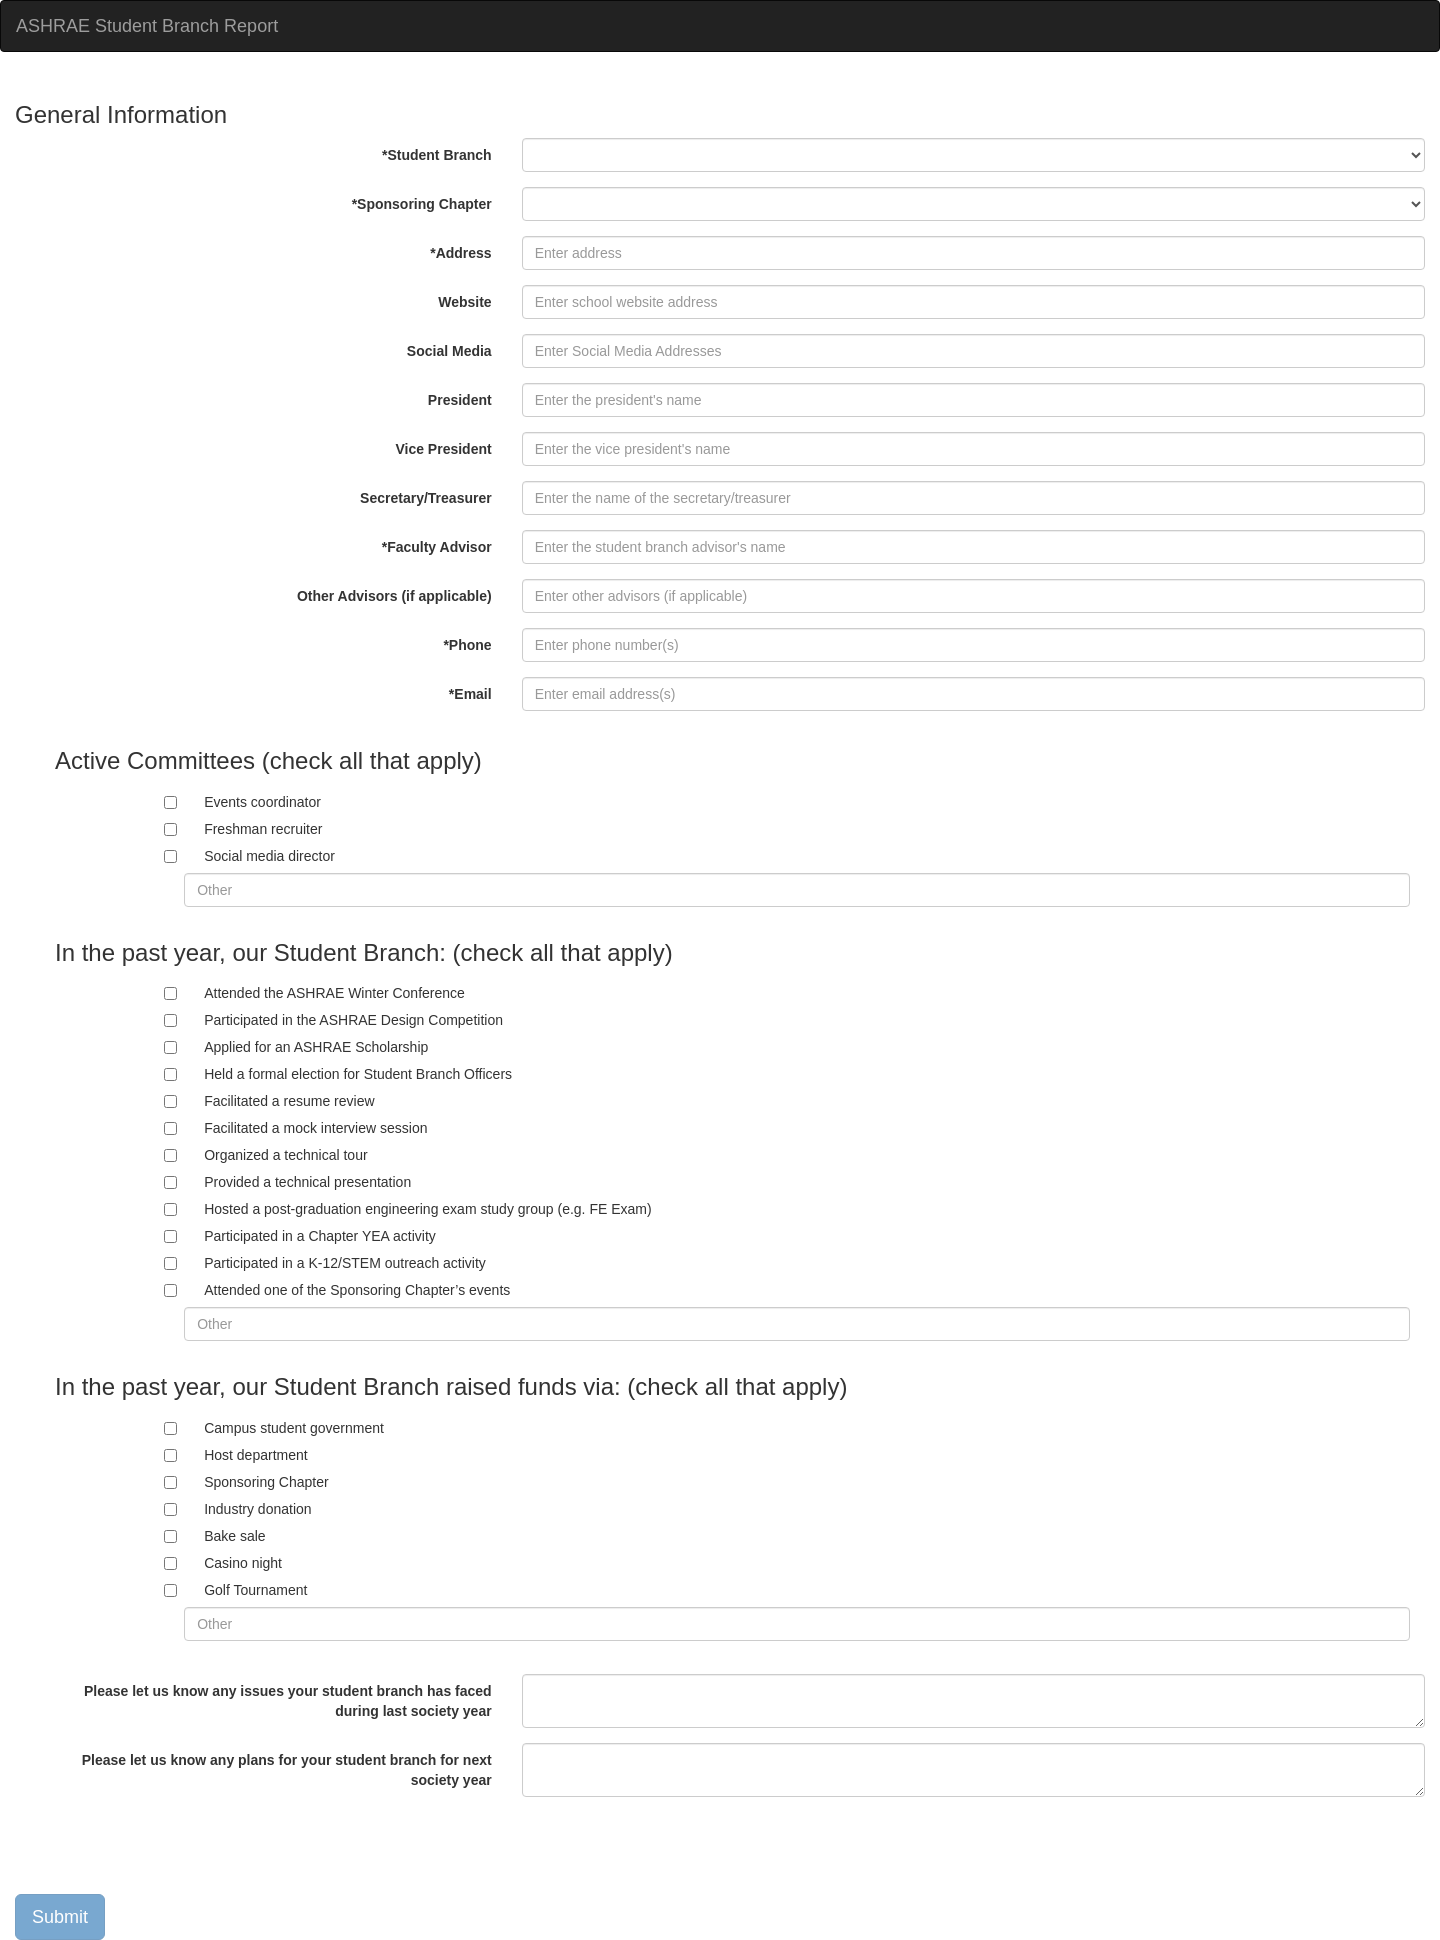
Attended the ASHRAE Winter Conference (334, 993)
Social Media (449, 351)
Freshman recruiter (263, 829)
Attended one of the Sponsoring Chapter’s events (357, 1290)
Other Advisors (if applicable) (394, 596)
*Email (470, 694)
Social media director (269, 856)
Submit (60, 1917)
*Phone (467, 645)
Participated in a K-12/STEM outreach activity (345, 1263)
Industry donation (257, 1509)
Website (464, 302)
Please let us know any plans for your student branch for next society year (287, 1770)
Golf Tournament (255, 1590)
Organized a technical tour (285, 1155)
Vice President (443, 449)
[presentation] (167, 1851)
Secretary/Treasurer (426, 498)
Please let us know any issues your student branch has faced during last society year (288, 1701)
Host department (256, 1455)
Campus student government (294, 1428)
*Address (460, 253)
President (460, 400)
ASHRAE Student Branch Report (147, 26)
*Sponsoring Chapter (422, 204)
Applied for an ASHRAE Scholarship (316, 1047)
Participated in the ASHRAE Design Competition (353, 1020)
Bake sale (234, 1536)
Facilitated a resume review (289, 1101)
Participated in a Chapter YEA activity (320, 1236)
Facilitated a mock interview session (315, 1128)
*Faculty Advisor (437, 547)
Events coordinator (262, 802)
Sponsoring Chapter (266, 1482)
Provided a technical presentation (307, 1182)
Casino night (243, 1563)
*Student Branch (437, 155)
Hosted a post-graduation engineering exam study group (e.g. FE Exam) (427, 1209)
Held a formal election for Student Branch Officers (358, 1074)
